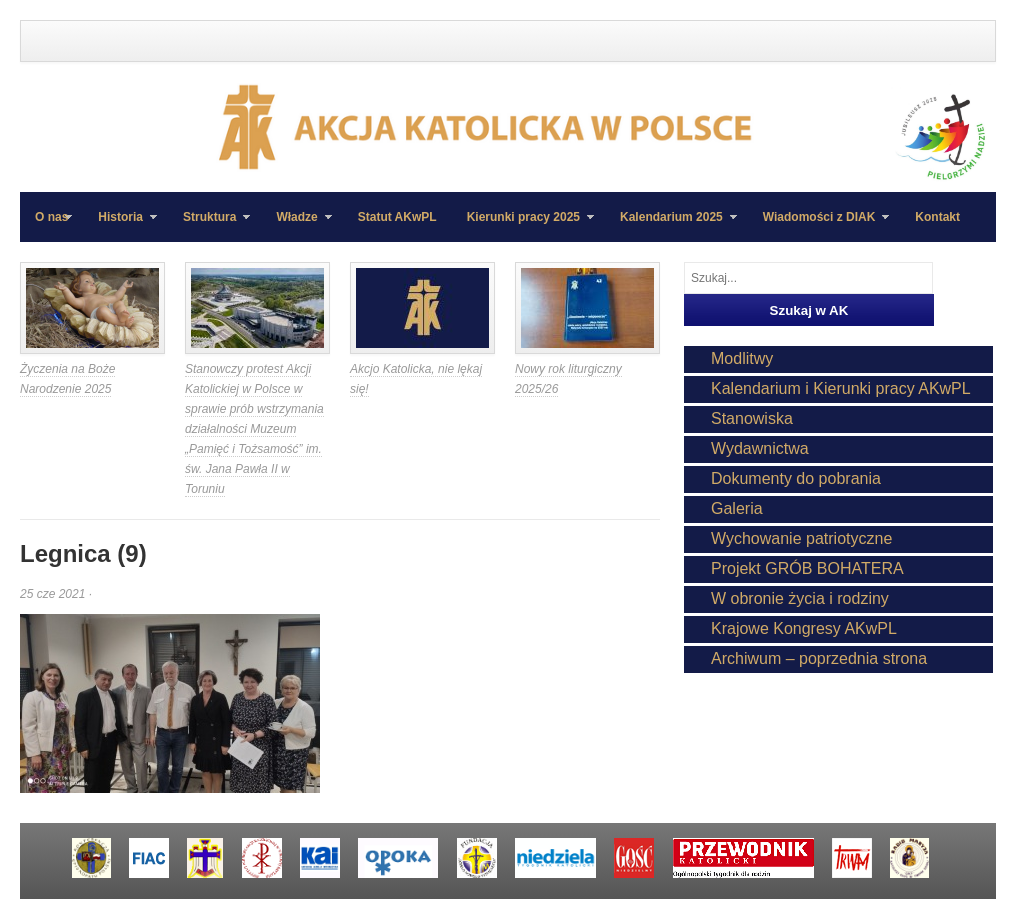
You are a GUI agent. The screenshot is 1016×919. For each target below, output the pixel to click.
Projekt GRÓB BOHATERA (807, 568)
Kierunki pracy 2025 (523, 226)
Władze (296, 226)
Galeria (737, 508)
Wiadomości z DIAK (819, 226)
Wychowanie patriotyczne (801, 538)
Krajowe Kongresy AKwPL (804, 628)
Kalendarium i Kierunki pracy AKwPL (841, 388)
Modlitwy (742, 358)
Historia (120, 226)
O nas (51, 217)
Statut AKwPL (397, 217)
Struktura (209, 226)
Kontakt (937, 217)
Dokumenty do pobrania (796, 478)
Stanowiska (752, 418)
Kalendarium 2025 (671, 226)
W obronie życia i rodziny (800, 598)
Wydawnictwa (760, 448)
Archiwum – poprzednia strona (819, 658)
